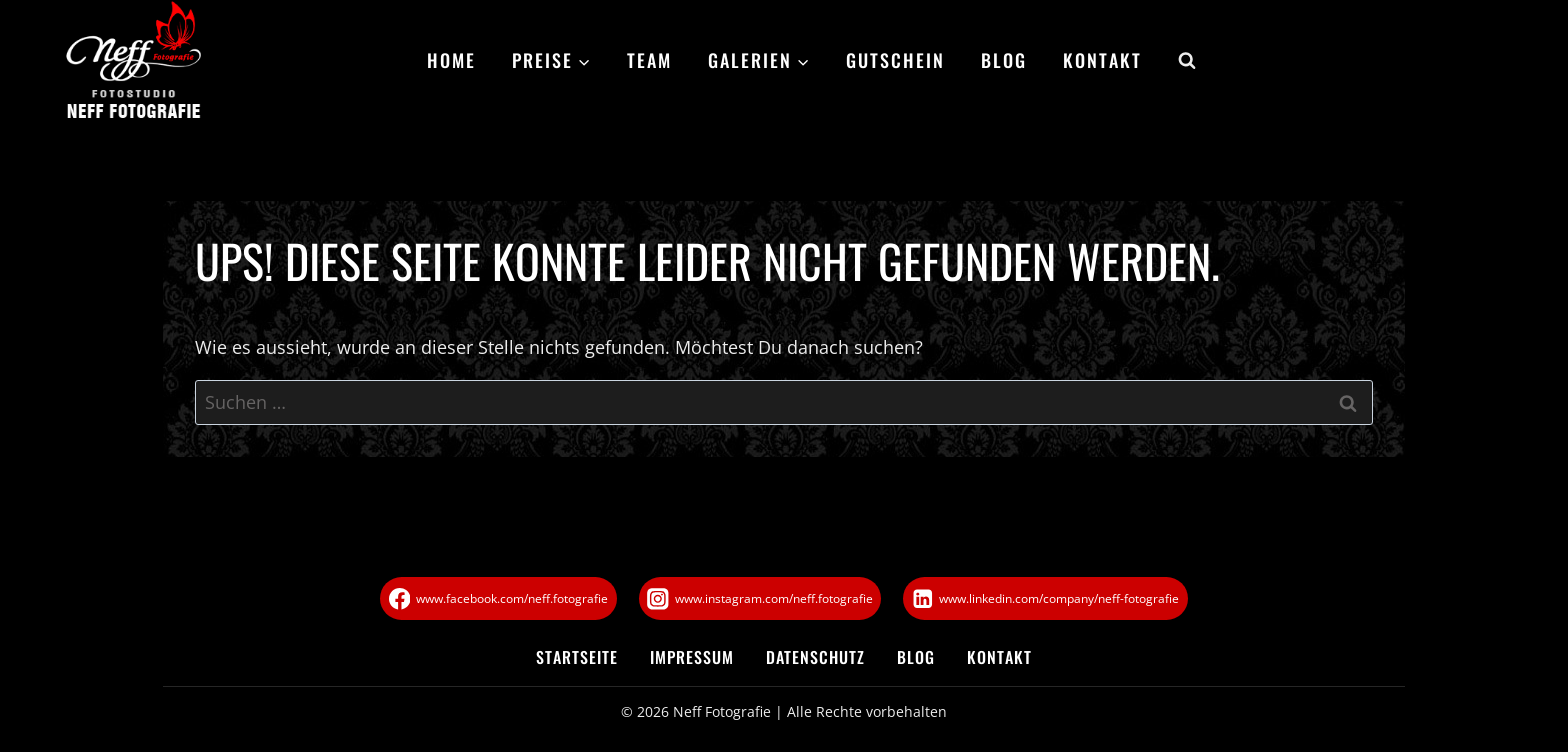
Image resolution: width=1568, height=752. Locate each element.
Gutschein (895, 60)
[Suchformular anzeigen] (1178, 61)
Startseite (577, 657)
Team (649, 60)
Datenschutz (815, 657)
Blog (1004, 60)
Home (451, 60)
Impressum (692, 657)
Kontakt (1102, 60)
